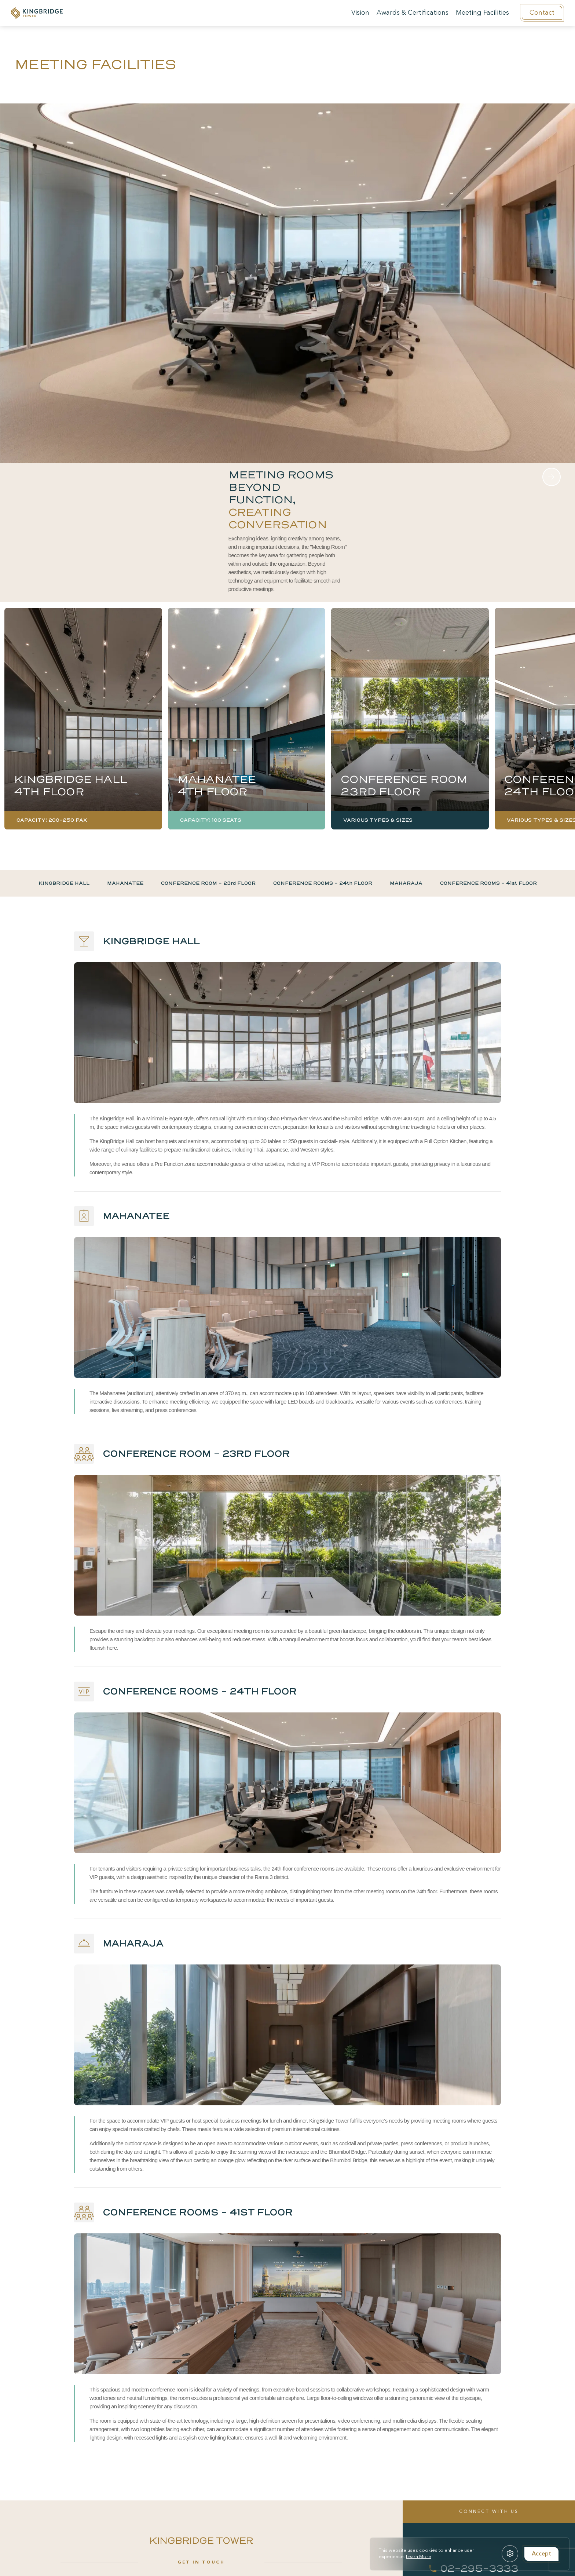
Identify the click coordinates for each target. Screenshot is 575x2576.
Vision (360, 13)
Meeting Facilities (482, 13)
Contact (542, 13)
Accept (541, 2554)
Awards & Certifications (412, 13)
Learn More (418, 2556)
